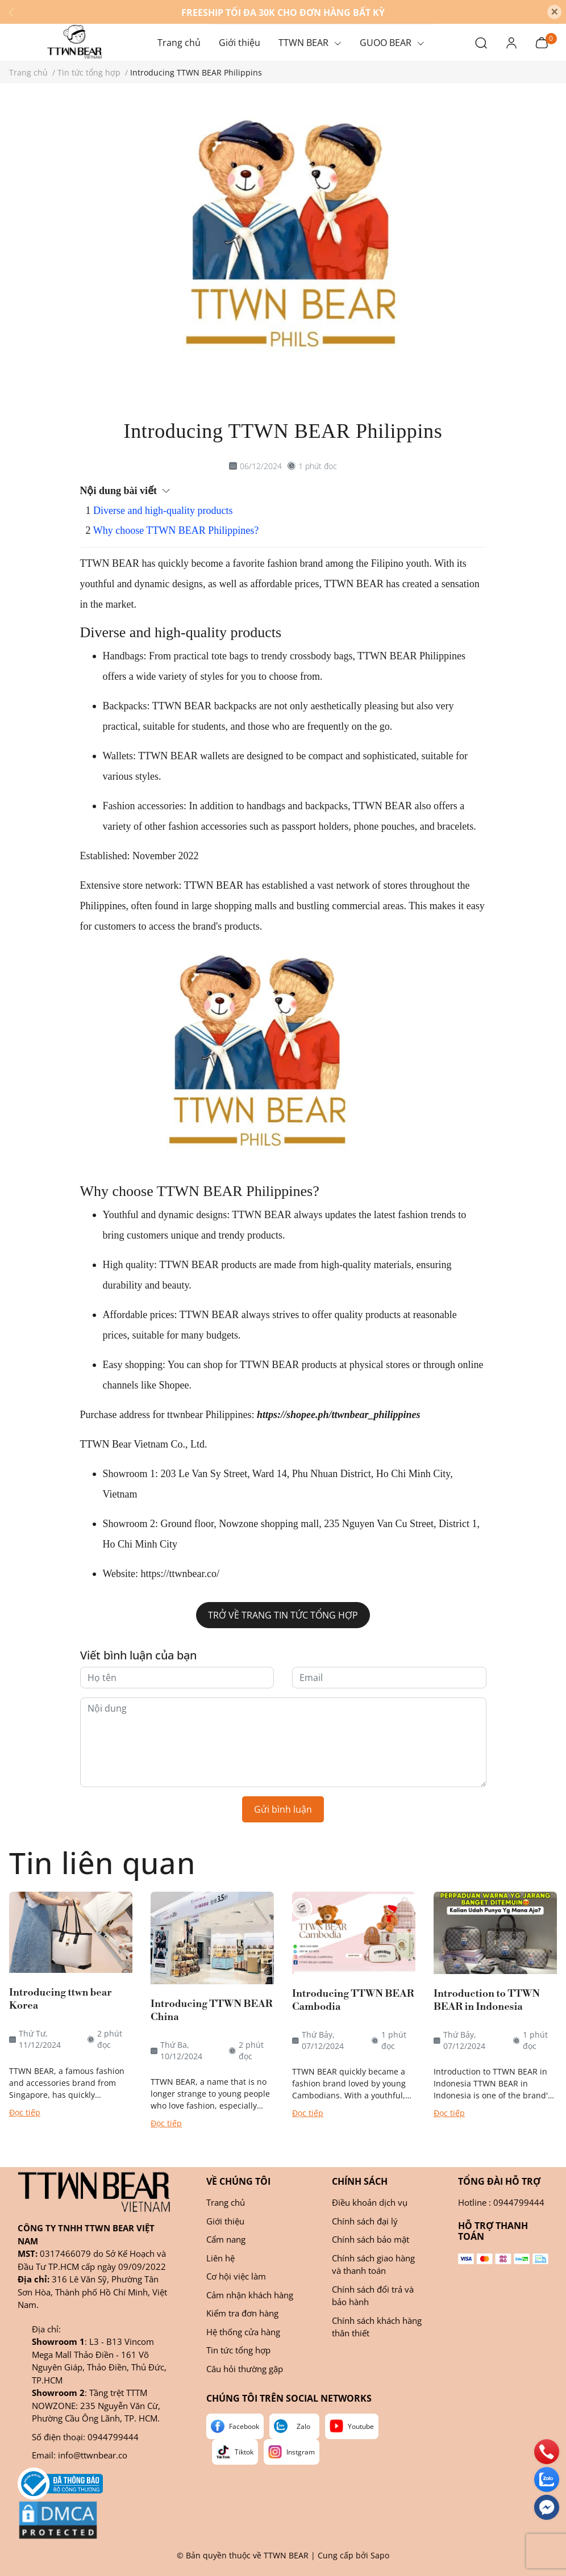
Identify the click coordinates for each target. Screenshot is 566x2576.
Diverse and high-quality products (162, 510)
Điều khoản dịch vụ (369, 2202)
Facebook (244, 2426)
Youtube (361, 2426)
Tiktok (244, 2452)
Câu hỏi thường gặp (244, 2368)
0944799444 (113, 2437)
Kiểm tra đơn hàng (242, 2313)
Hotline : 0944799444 (501, 2202)
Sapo (380, 2555)
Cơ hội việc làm (236, 2276)
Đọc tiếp (24, 2112)
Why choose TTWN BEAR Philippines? (176, 530)
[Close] (554, 12)
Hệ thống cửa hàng (243, 2331)
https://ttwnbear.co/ (178, 1573)
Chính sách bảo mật (370, 2239)
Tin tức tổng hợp (238, 2350)
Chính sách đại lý (365, 2221)
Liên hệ (220, 2258)
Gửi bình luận (283, 1809)
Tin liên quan (102, 1862)
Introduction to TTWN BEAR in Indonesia (487, 2000)
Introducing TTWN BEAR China (212, 2010)
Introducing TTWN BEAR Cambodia (353, 2000)
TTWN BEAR (286, 2555)
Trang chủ (225, 2202)
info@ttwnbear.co (92, 2455)
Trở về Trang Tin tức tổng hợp (283, 1615)
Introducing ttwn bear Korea (60, 1999)
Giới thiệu (225, 2221)
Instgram (300, 2452)
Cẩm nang (225, 2239)
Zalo (303, 2426)
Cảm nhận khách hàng (249, 2295)
